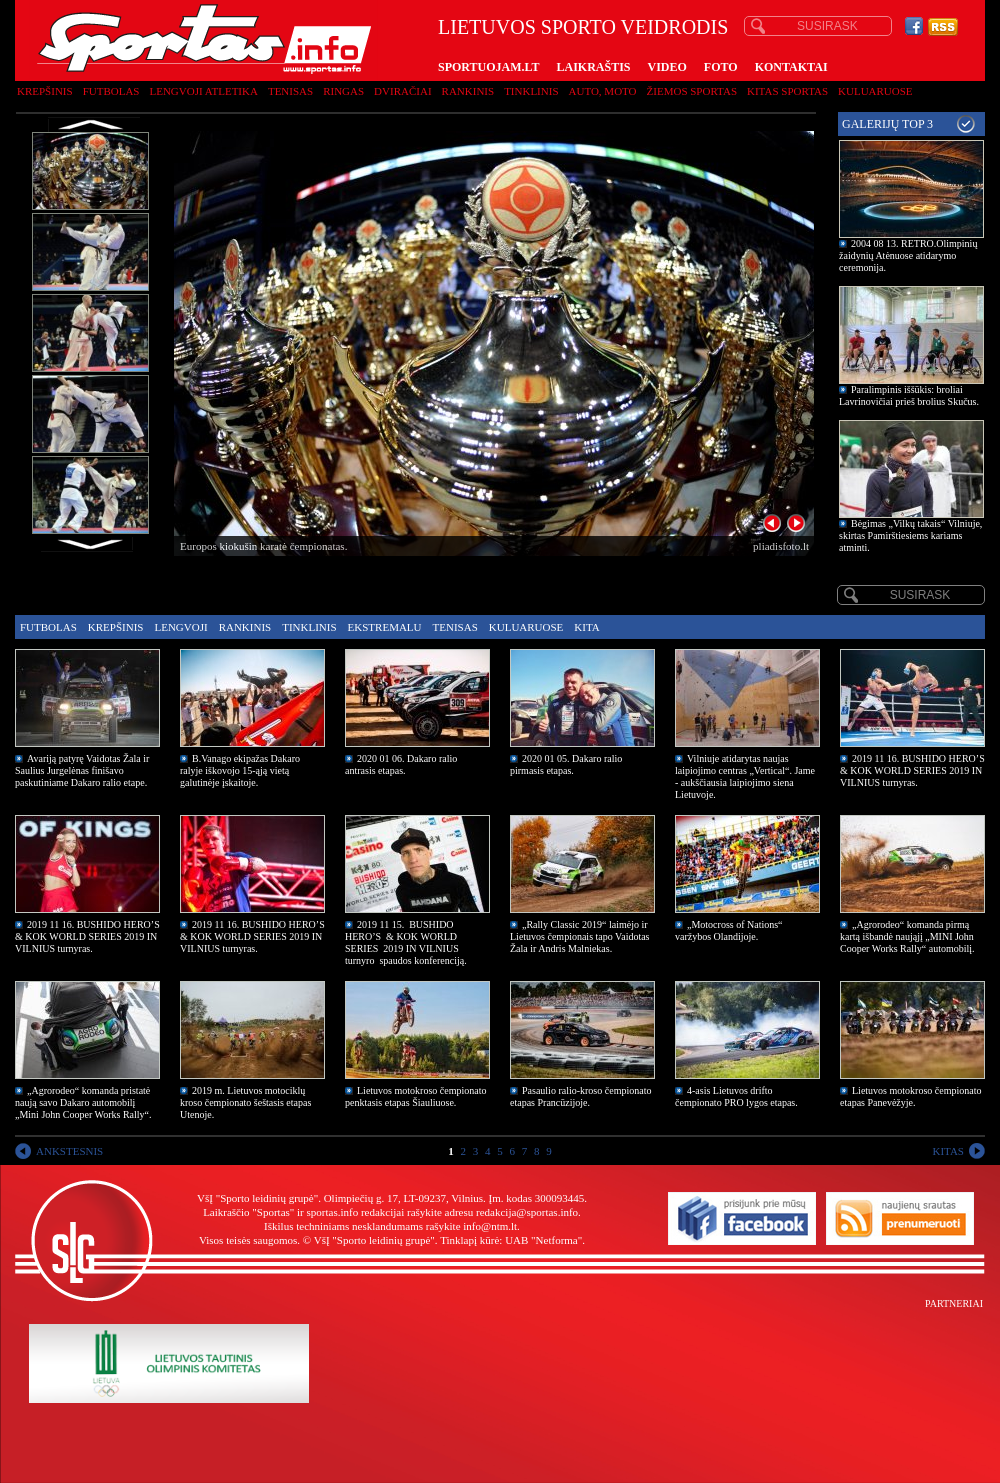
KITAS (948, 1151)
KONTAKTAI (791, 67)
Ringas (343, 91)
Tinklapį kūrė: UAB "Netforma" (511, 1240)
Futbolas (111, 91)
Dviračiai (402, 91)
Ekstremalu (385, 627)
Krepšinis (45, 91)
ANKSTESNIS (69, 1151)
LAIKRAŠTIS (593, 67)
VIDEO (667, 67)
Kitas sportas (787, 91)
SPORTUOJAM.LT (488, 67)
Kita (586, 627)
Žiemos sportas (692, 91)
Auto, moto (603, 91)
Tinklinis (531, 91)
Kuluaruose (875, 91)
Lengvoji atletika (203, 91)
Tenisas (290, 91)
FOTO (721, 67)
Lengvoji (180, 627)
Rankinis (468, 91)
